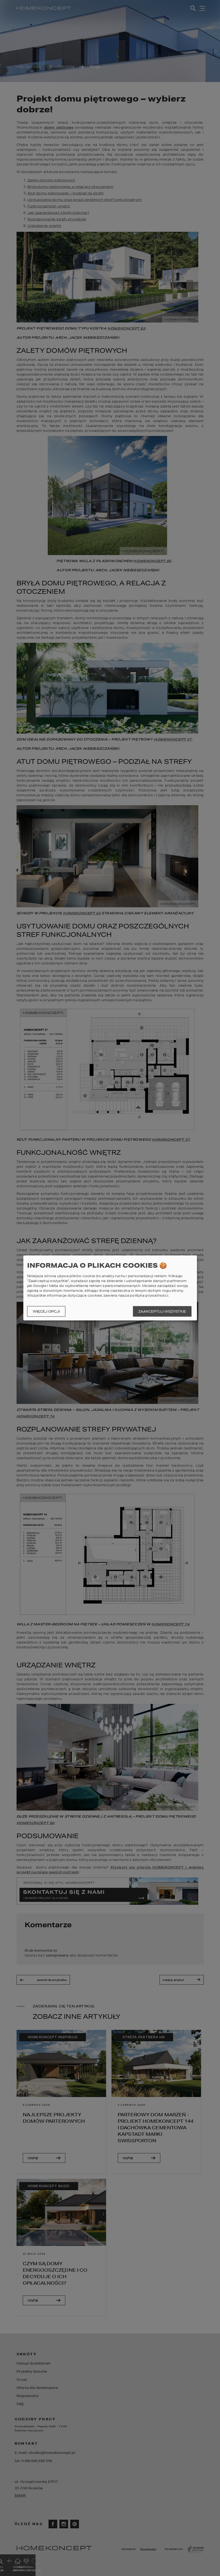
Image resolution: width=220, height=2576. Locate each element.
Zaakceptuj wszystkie (162, 1311)
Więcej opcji (46, 1311)
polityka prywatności (149, 1295)
